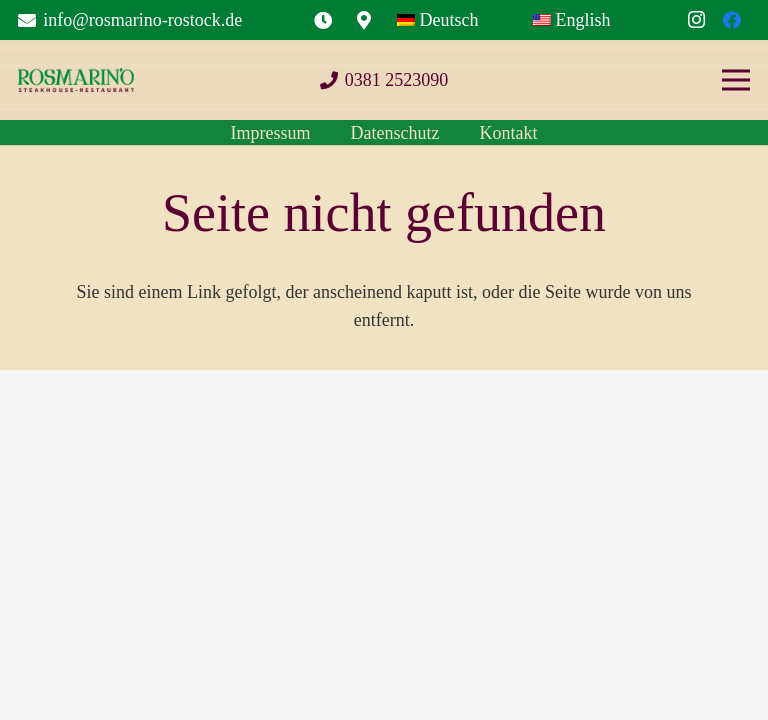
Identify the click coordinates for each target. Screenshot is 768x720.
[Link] (323, 20)
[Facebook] (732, 20)
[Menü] (736, 80)
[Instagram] (696, 20)
